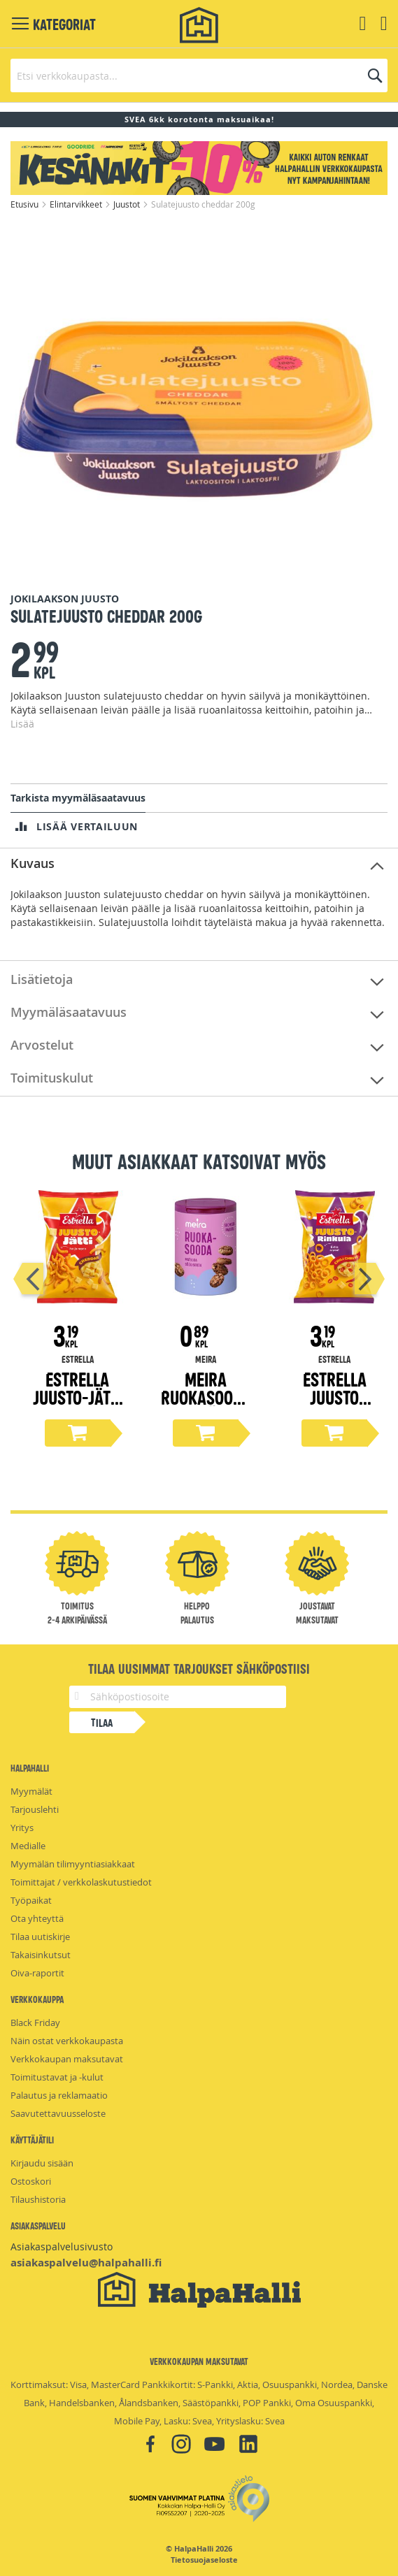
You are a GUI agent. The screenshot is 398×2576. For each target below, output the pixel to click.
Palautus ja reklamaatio (59, 2095)
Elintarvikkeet (77, 204)
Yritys (22, 1827)
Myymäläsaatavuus (68, 1012)
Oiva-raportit (37, 1973)
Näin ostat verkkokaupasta (66, 2040)
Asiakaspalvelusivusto (61, 2246)
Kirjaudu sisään (41, 2163)
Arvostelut (41, 1044)
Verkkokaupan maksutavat (66, 2059)
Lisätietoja (41, 979)
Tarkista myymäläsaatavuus (77, 797)
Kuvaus (32, 863)
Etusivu (25, 204)
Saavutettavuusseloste (58, 2113)
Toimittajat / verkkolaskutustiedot (81, 1882)
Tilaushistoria (38, 2199)
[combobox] (199, 75)
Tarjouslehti (34, 1809)
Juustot (127, 204)
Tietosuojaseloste (204, 2560)
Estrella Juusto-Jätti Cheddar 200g (77, 1405)
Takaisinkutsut (40, 1954)
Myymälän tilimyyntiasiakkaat (72, 1864)
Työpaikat (31, 1900)
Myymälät (31, 1791)
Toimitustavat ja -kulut (57, 2077)
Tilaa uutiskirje (40, 1936)
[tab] (199, 864)
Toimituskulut (51, 1077)
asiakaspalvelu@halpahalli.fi (86, 2262)
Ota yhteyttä (37, 1918)
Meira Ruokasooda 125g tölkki (206, 1396)
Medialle (27, 1845)
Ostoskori (30, 2181)
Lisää (22, 723)
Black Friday (35, 2022)
